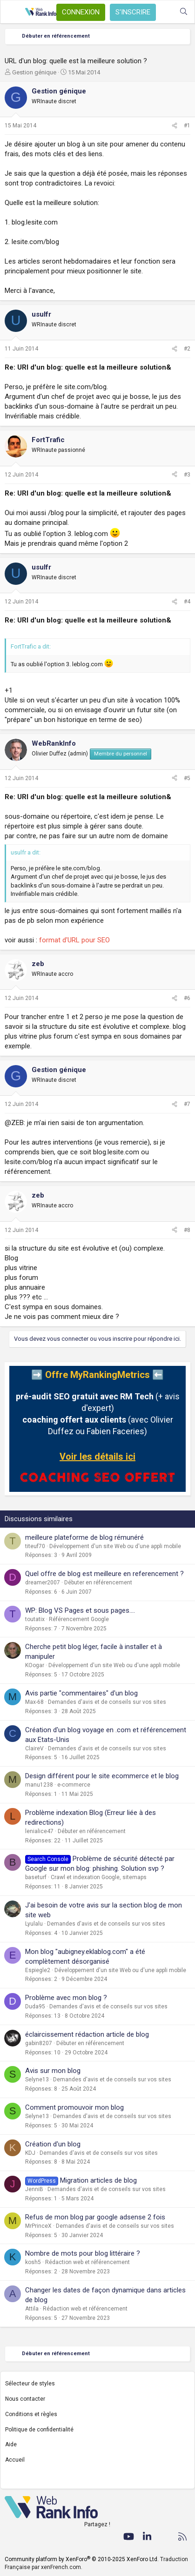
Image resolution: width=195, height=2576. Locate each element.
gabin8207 (38, 2043)
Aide (11, 2444)
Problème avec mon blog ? (66, 1997)
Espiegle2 (37, 1970)
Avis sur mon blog (53, 2070)
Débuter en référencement (98, 1582)
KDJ (30, 2153)
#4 (187, 601)
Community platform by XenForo (82, 2559)
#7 (187, 1104)
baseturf (36, 1877)
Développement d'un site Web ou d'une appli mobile (115, 1546)
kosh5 (33, 2262)
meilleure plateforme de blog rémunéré (84, 1537)
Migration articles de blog (98, 2180)
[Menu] (12, 12)
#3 (187, 474)
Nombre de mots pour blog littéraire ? (82, 2253)
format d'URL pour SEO (74, 940)
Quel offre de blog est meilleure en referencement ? (104, 1573)
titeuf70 (35, 1546)
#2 (187, 348)
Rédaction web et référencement (87, 2262)
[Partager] (174, 125)
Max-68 (34, 1702)
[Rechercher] (184, 11)
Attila (32, 2308)
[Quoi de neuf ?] (165, 11)
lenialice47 (39, 1831)
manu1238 (39, 1784)
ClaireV (34, 1748)
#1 (187, 125)
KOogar (34, 1665)
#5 (187, 778)
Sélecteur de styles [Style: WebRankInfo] (30, 2383)
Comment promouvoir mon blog (74, 2107)
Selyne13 (37, 2079)
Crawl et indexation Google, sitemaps (99, 1877)
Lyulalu (34, 1923)
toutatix (35, 1619)
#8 (187, 1230)
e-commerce (73, 1784)
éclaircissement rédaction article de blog (87, 2034)
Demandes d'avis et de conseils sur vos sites (107, 1702)
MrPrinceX (38, 2226)
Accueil (15, 2460)
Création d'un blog (53, 2144)
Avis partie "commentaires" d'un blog (81, 1693)
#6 (187, 998)
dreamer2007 (42, 1582)
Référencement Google (79, 1619)
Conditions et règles (31, 2414)
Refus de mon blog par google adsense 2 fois (95, 2217)
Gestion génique (34, 72)
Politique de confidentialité (39, 2429)
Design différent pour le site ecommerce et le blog (102, 1776)
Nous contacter (25, 2399)
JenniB (34, 2189)
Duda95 (35, 2006)
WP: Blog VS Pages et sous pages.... (80, 1610)
